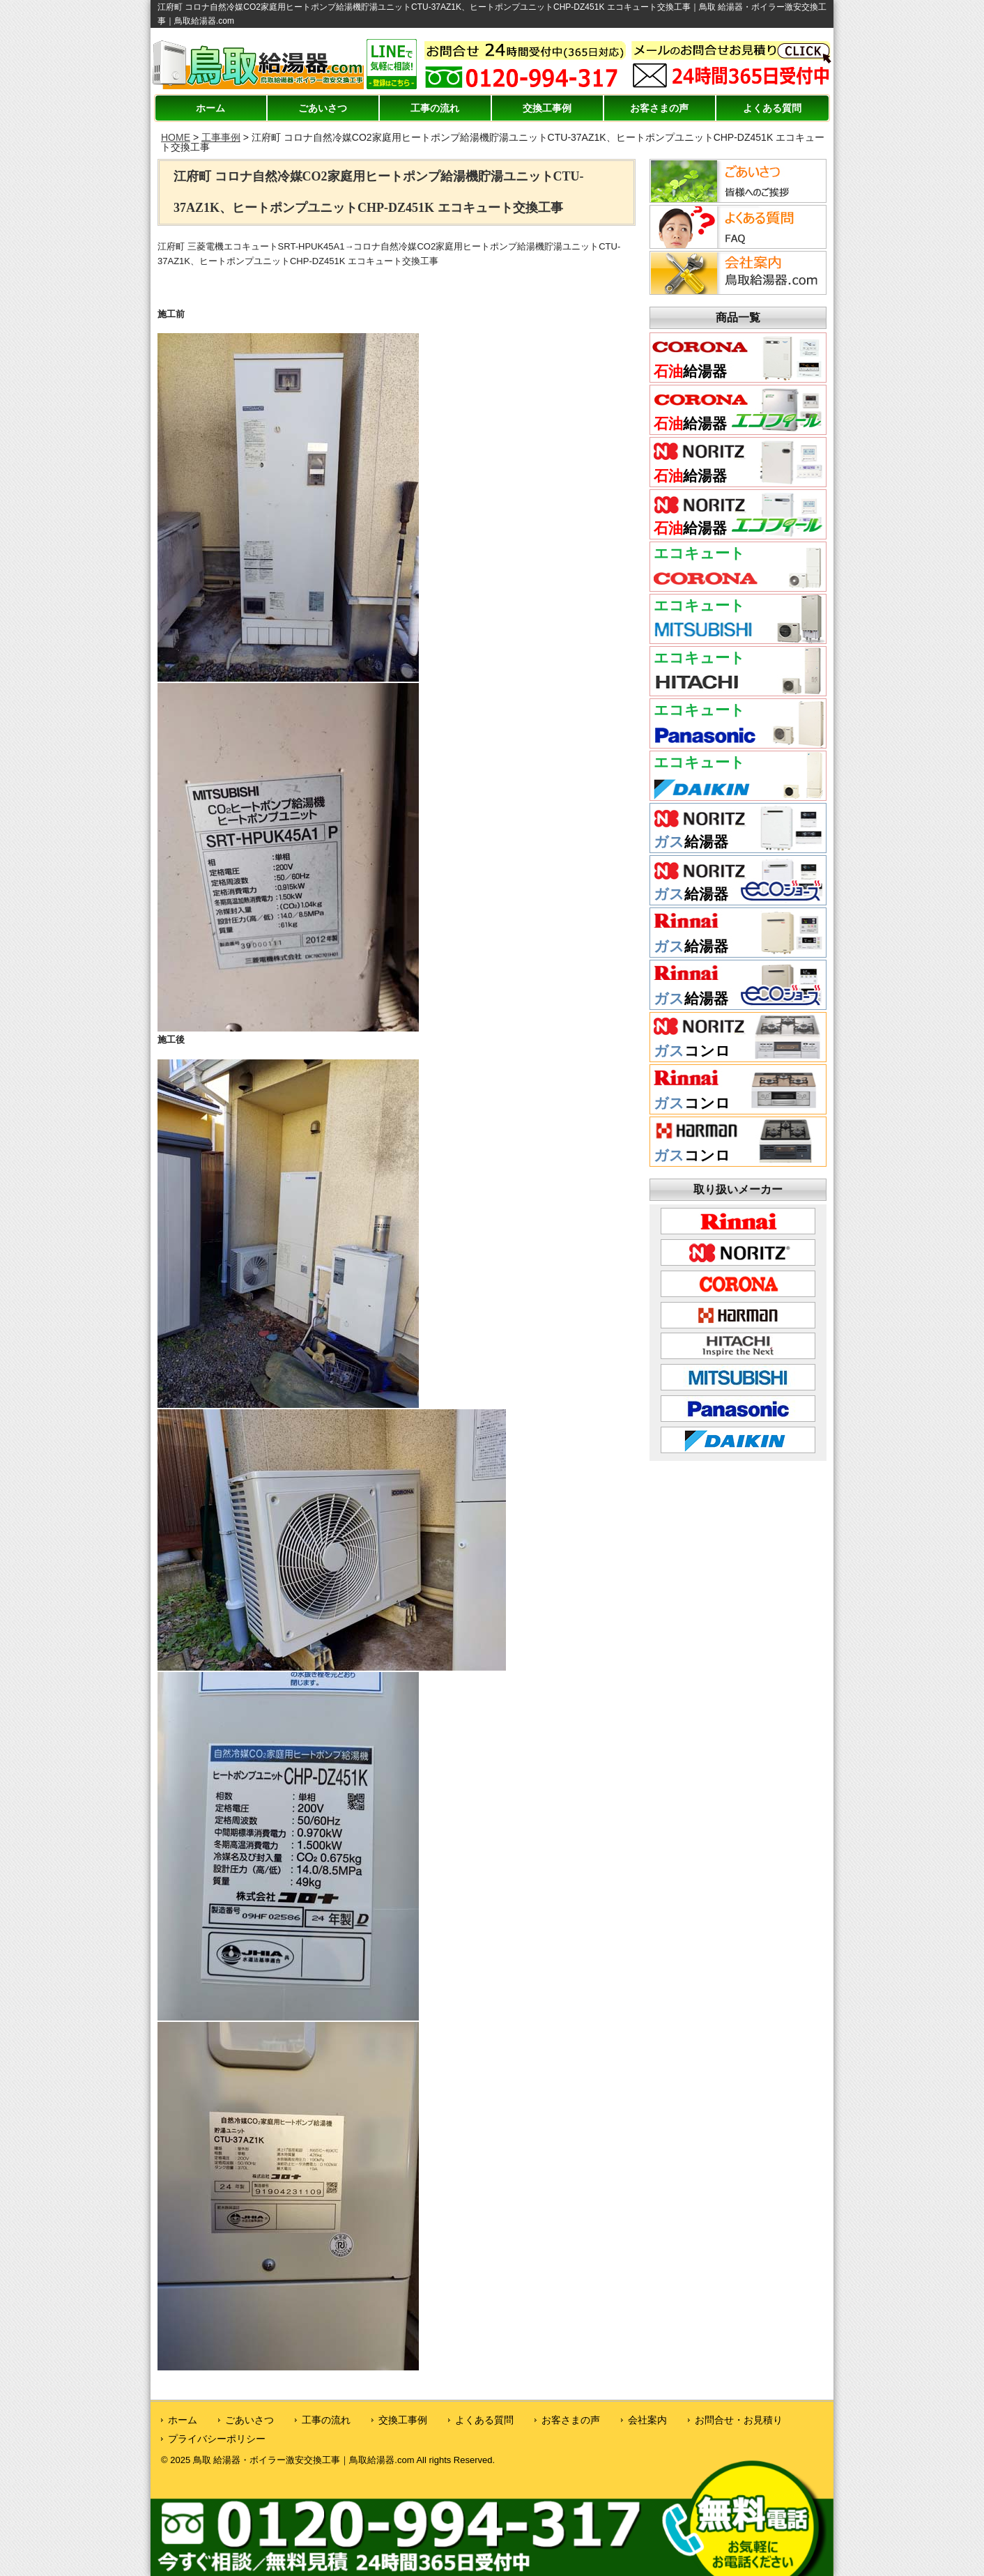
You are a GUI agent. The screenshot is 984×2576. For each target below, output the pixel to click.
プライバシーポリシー (217, 2438)
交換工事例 (547, 108)
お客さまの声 (659, 108)
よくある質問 (772, 108)
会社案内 (647, 2419)
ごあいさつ (322, 108)
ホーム (210, 108)
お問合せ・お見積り (739, 2419)
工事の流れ (434, 108)
